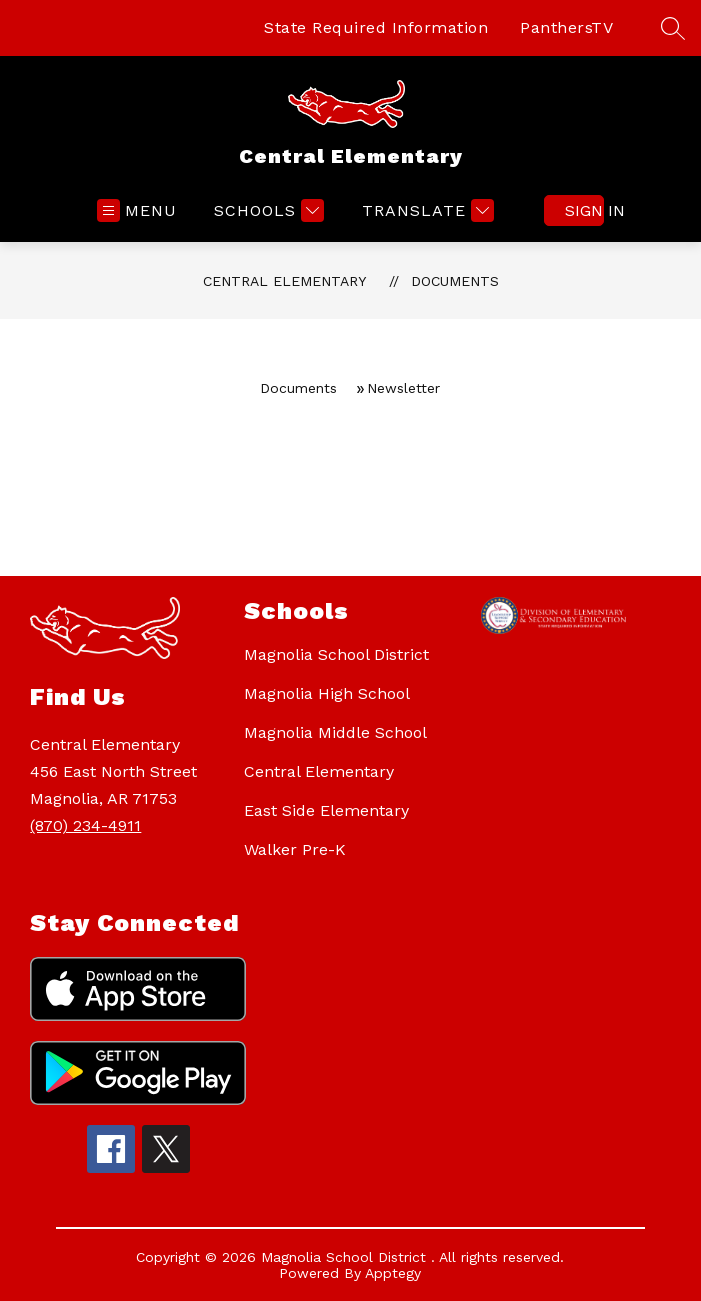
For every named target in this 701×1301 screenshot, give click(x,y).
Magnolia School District (336, 654)
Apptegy (393, 1273)
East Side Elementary (326, 810)
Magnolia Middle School (335, 732)
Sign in (584, 210)
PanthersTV (566, 27)
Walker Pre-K (295, 849)
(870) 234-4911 (85, 825)
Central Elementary (284, 281)
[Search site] (673, 28)
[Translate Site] (425, 210)
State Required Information (376, 27)
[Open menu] (137, 210)
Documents (455, 281)
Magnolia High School (327, 693)
